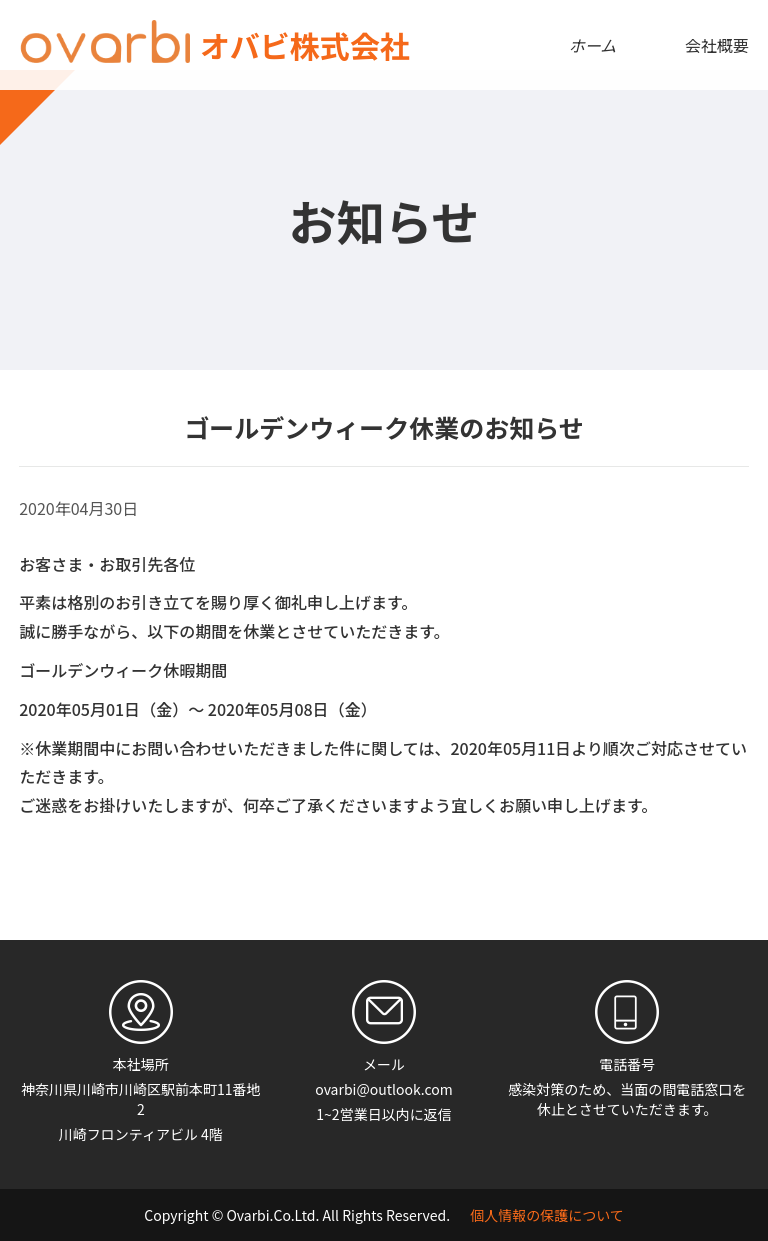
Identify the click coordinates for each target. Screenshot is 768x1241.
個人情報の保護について (547, 1215)
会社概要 (717, 45)
